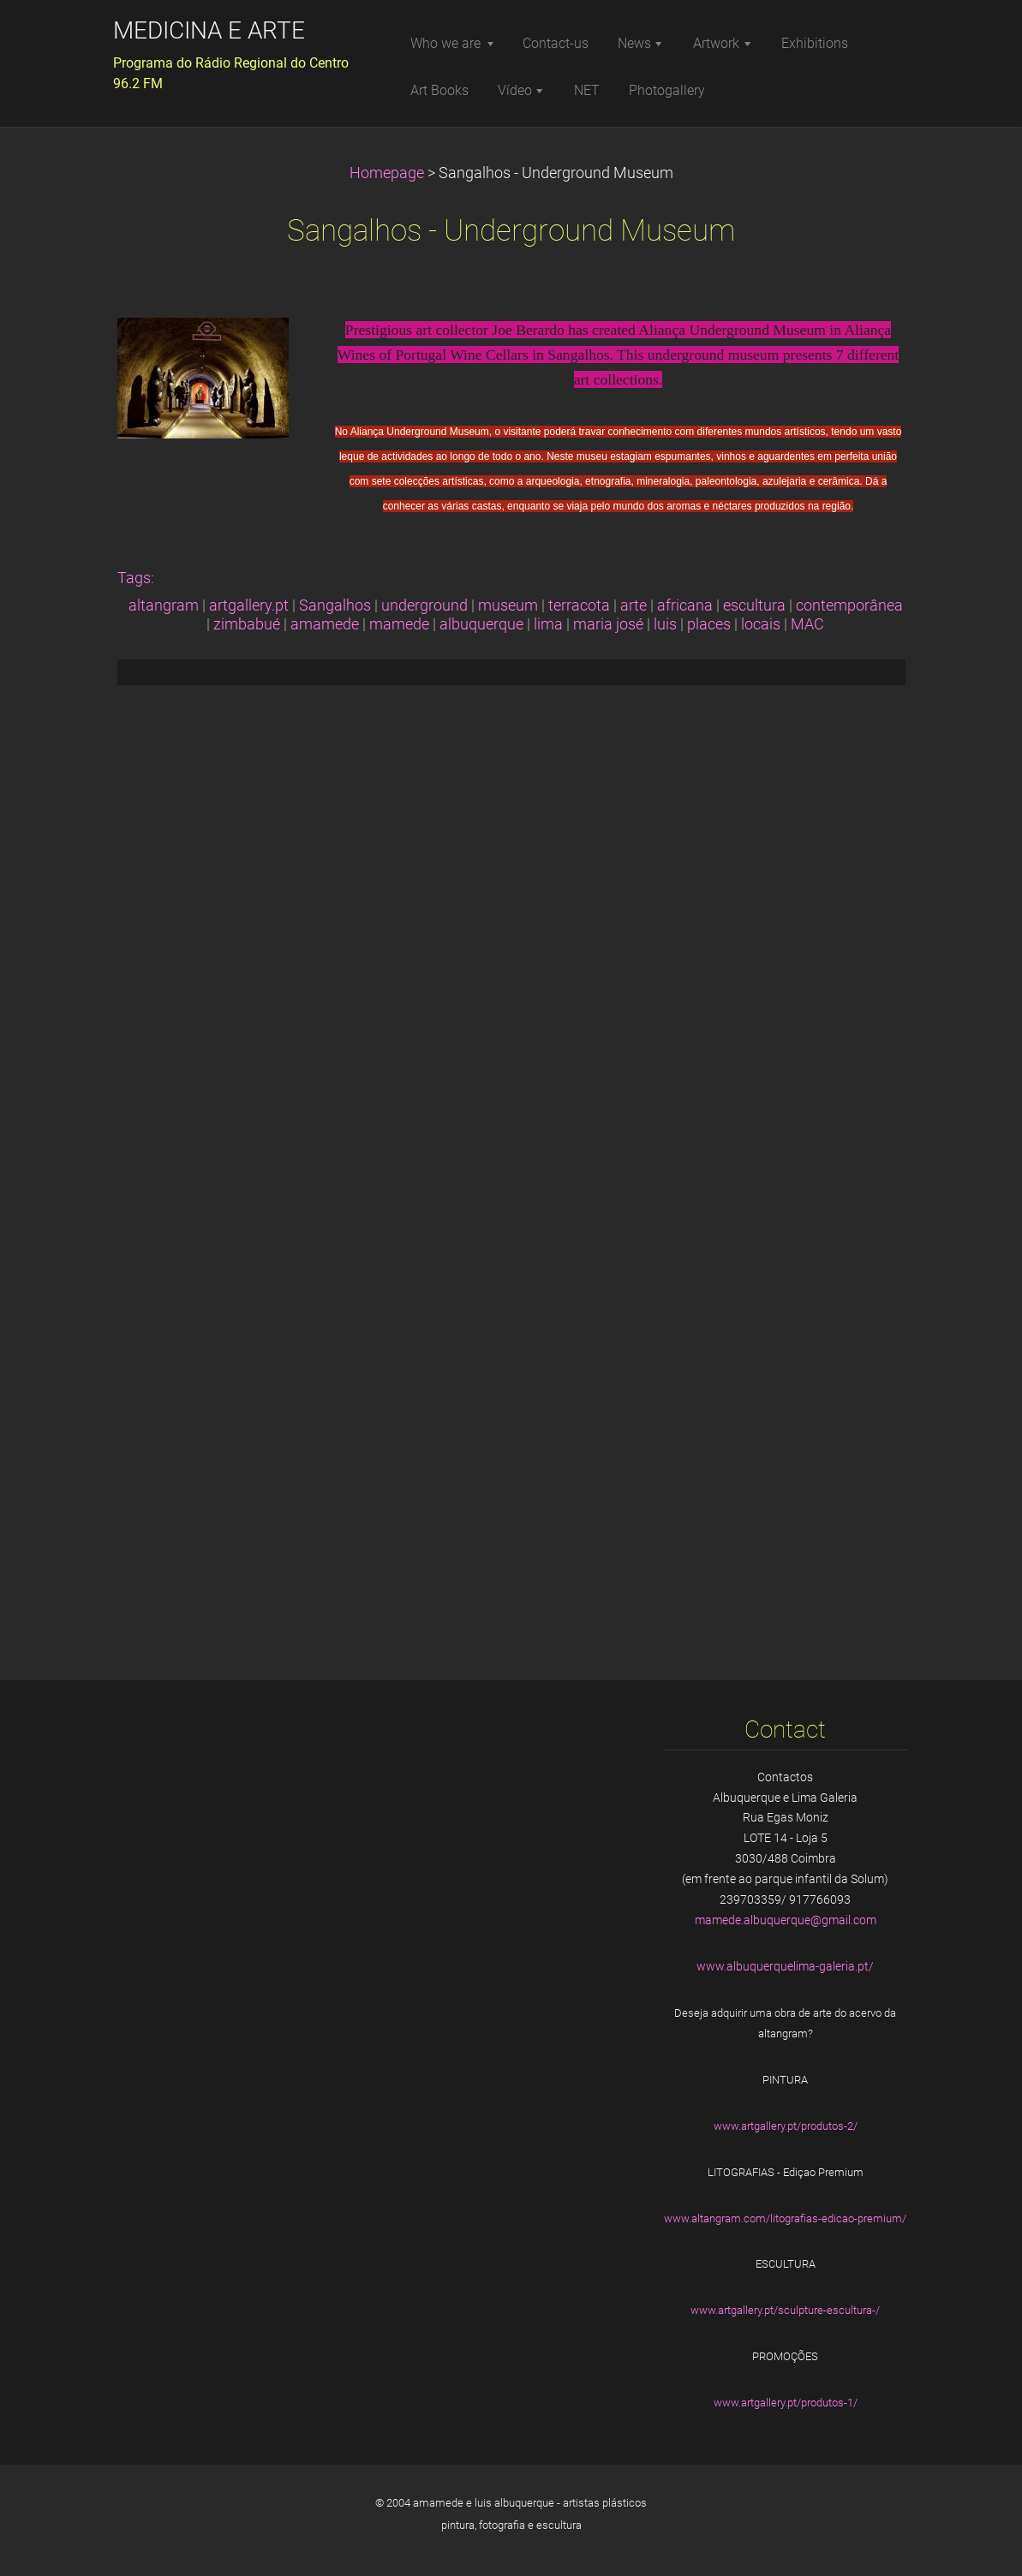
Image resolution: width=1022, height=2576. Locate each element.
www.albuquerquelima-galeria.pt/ (785, 1966)
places (709, 624)
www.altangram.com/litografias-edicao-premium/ (785, 2218)
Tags (134, 578)
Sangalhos (335, 605)
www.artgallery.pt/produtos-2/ (786, 2126)
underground (424, 605)
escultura (754, 605)
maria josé (608, 624)
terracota (579, 605)
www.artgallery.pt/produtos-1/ (786, 2402)
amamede (324, 624)
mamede (399, 624)
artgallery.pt (249, 605)
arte (633, 605)
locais (760, 624)
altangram (163, 605)
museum (508, 605)
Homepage (387, 173)
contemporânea (849, 605)
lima (548, 624)
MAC (807, 624)
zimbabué (246, 624)
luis (665, 624)
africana (685, 605)
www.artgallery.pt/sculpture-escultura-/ (785, 2310)
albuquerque (481, 624)
